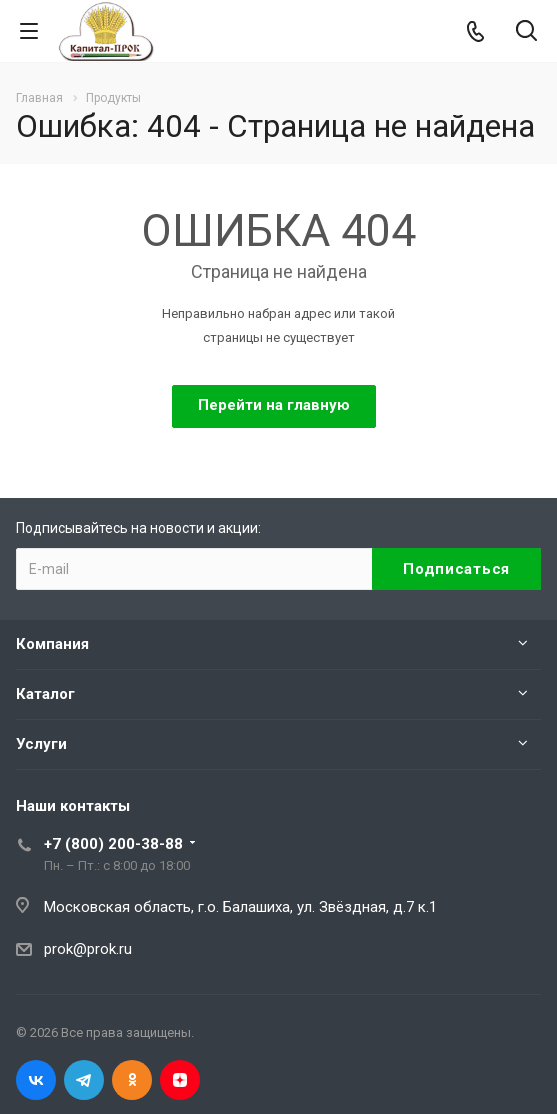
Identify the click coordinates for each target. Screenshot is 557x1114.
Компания (52, 644)
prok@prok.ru (88, 949)
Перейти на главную (274, 405)
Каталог (45, 694)
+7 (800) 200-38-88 (113, 844)
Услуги (41, 744)
